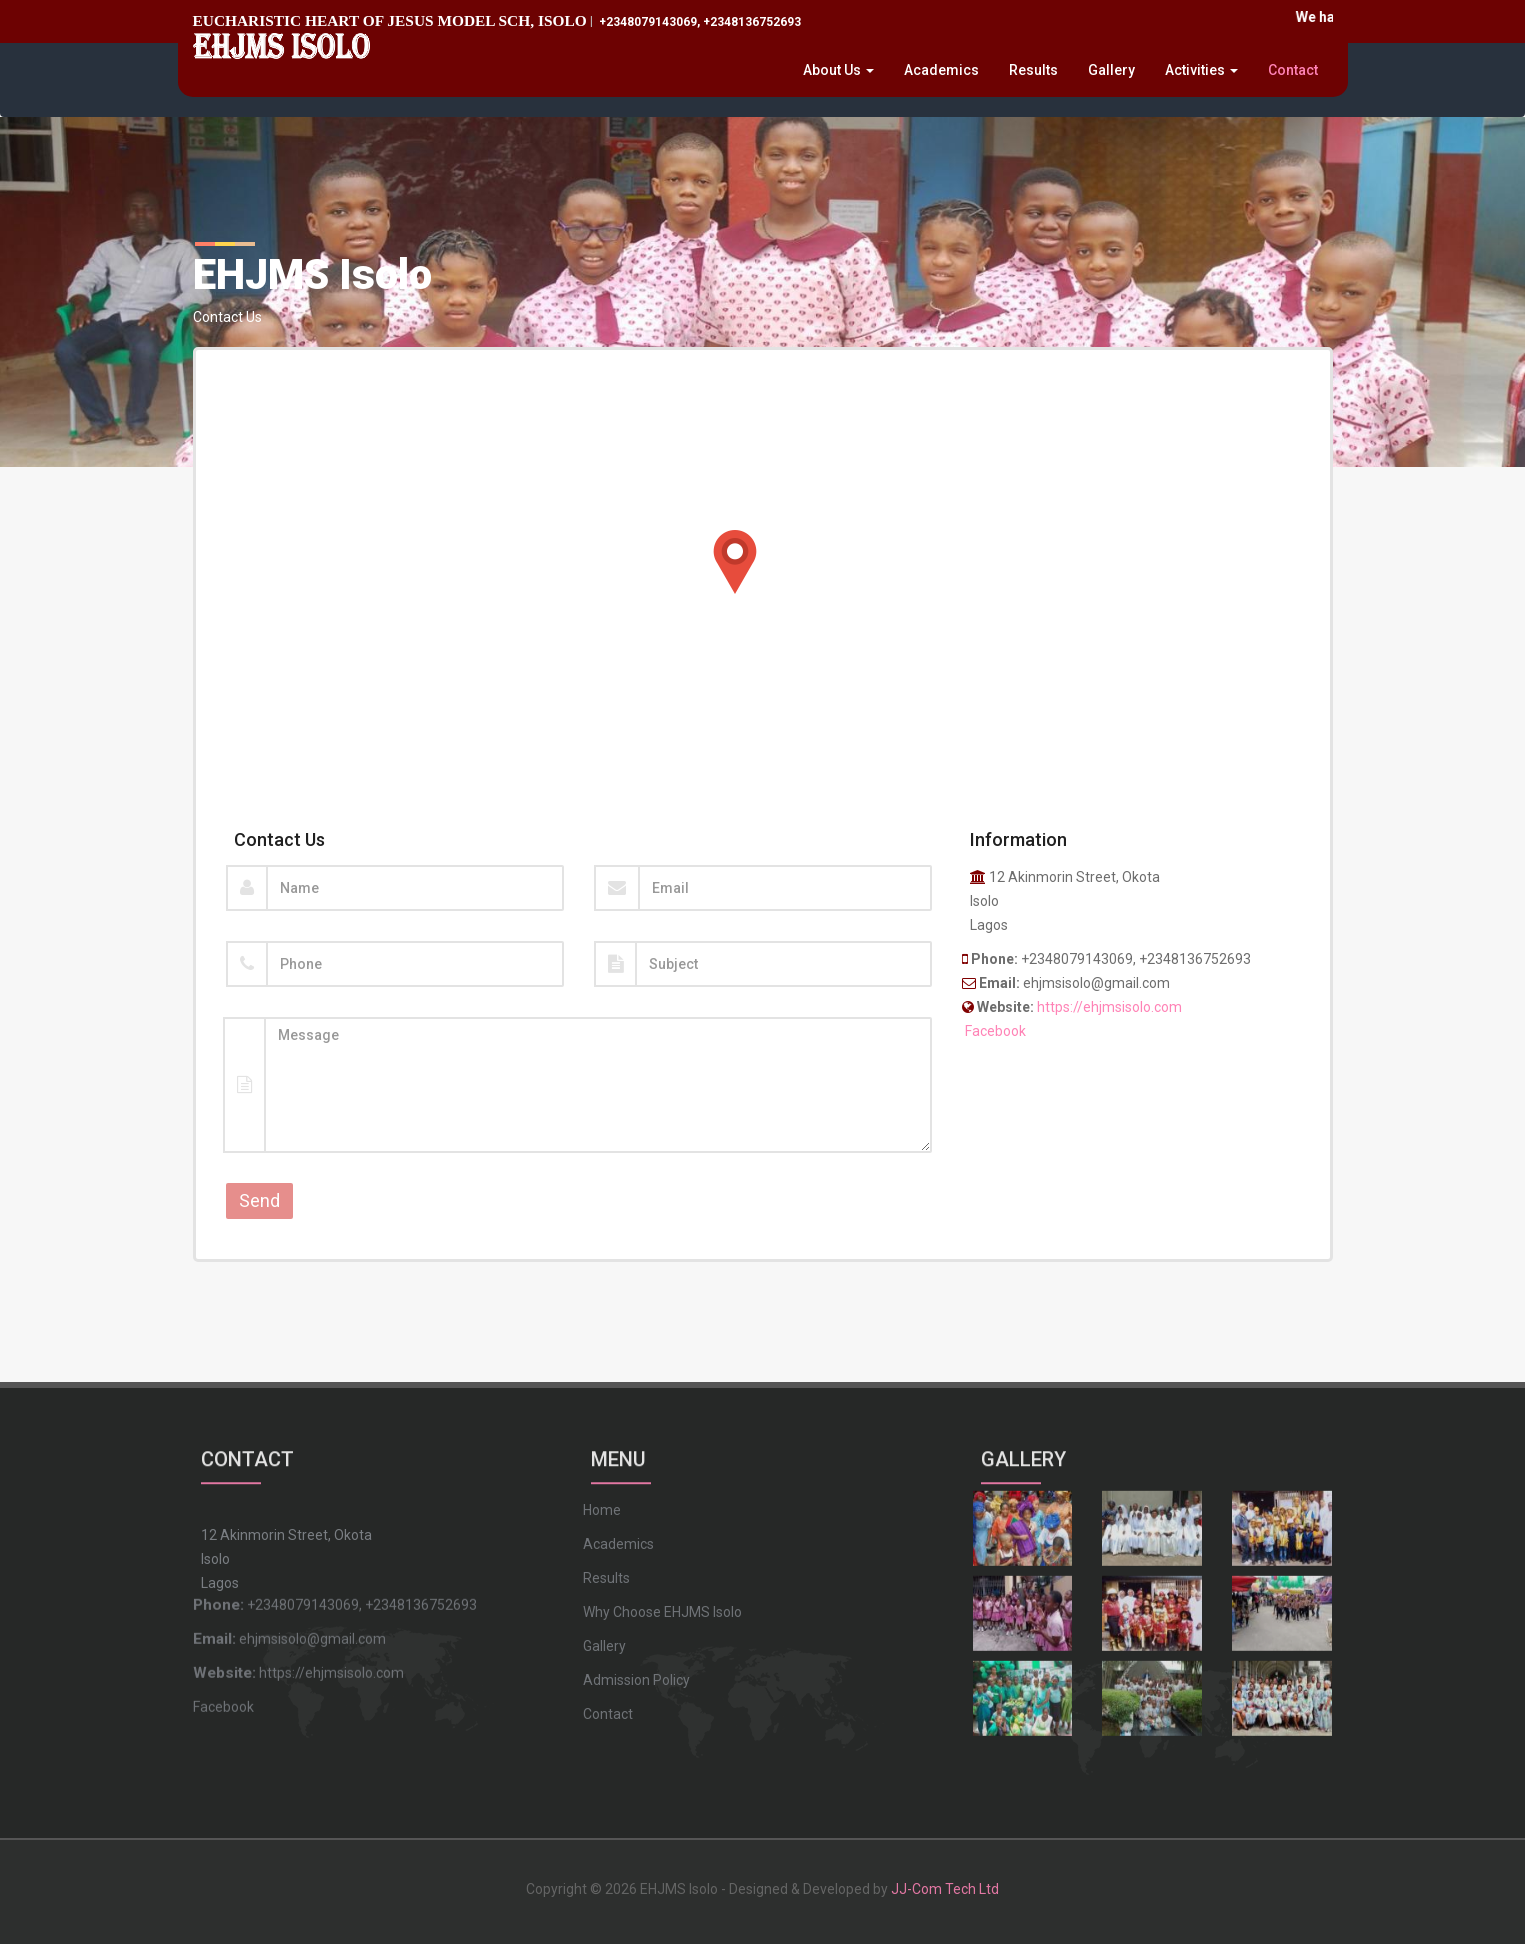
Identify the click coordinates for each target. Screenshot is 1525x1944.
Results (1033, 70)
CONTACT (247, 1442)
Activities (1201, 70)
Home (602, 1372)
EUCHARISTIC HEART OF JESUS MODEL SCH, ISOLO (390, 20)
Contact (1293, 70)
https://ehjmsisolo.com (1109, 1007)
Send (259, 1200)
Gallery (1111, 70)
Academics (941, 70)
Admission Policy (636, 1542)
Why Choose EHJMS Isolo (662, 1474)
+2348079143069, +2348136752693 (698, 22)
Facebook (995, 1031)
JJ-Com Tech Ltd (945, 1875)
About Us (838, 70)
